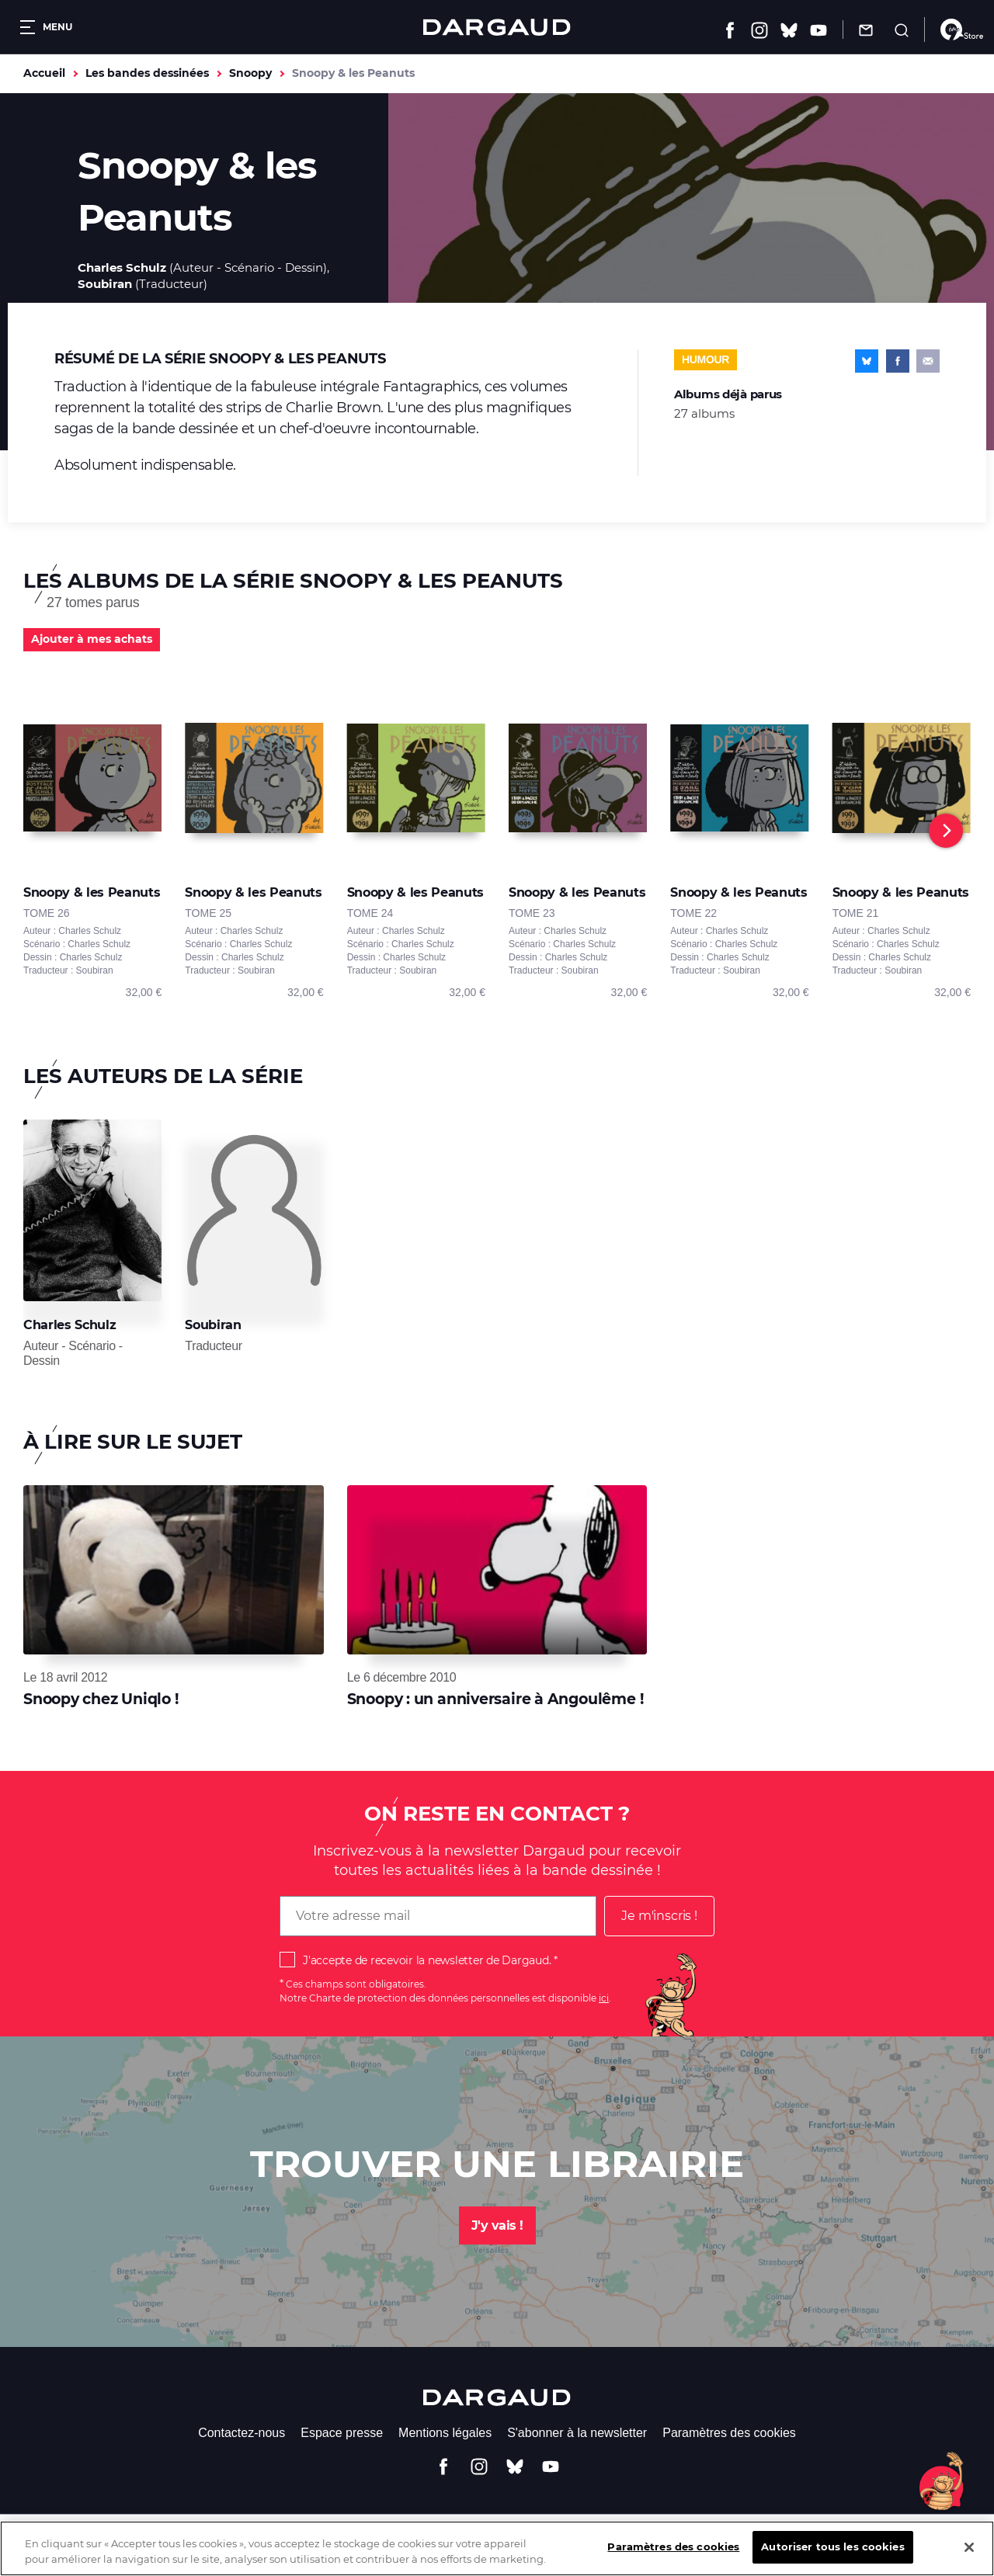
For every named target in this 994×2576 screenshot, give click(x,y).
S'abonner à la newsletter (577, 2432)
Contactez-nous (241, 2432)
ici (604, 1998)
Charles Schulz (122, 267)
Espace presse (342, 2432)
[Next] (946, 831)
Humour (705, 359)
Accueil (44, 73)
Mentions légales (445, 2432)
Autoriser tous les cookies (832, 2559)
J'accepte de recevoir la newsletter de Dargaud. (427, 1960)
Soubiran (105, 283)
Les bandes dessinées (147, 73)
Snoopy (250, 73)
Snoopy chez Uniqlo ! (101, 1699)
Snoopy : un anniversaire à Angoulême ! (495, 1699)
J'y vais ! (497, 2225)
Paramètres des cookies (729, 2432)
